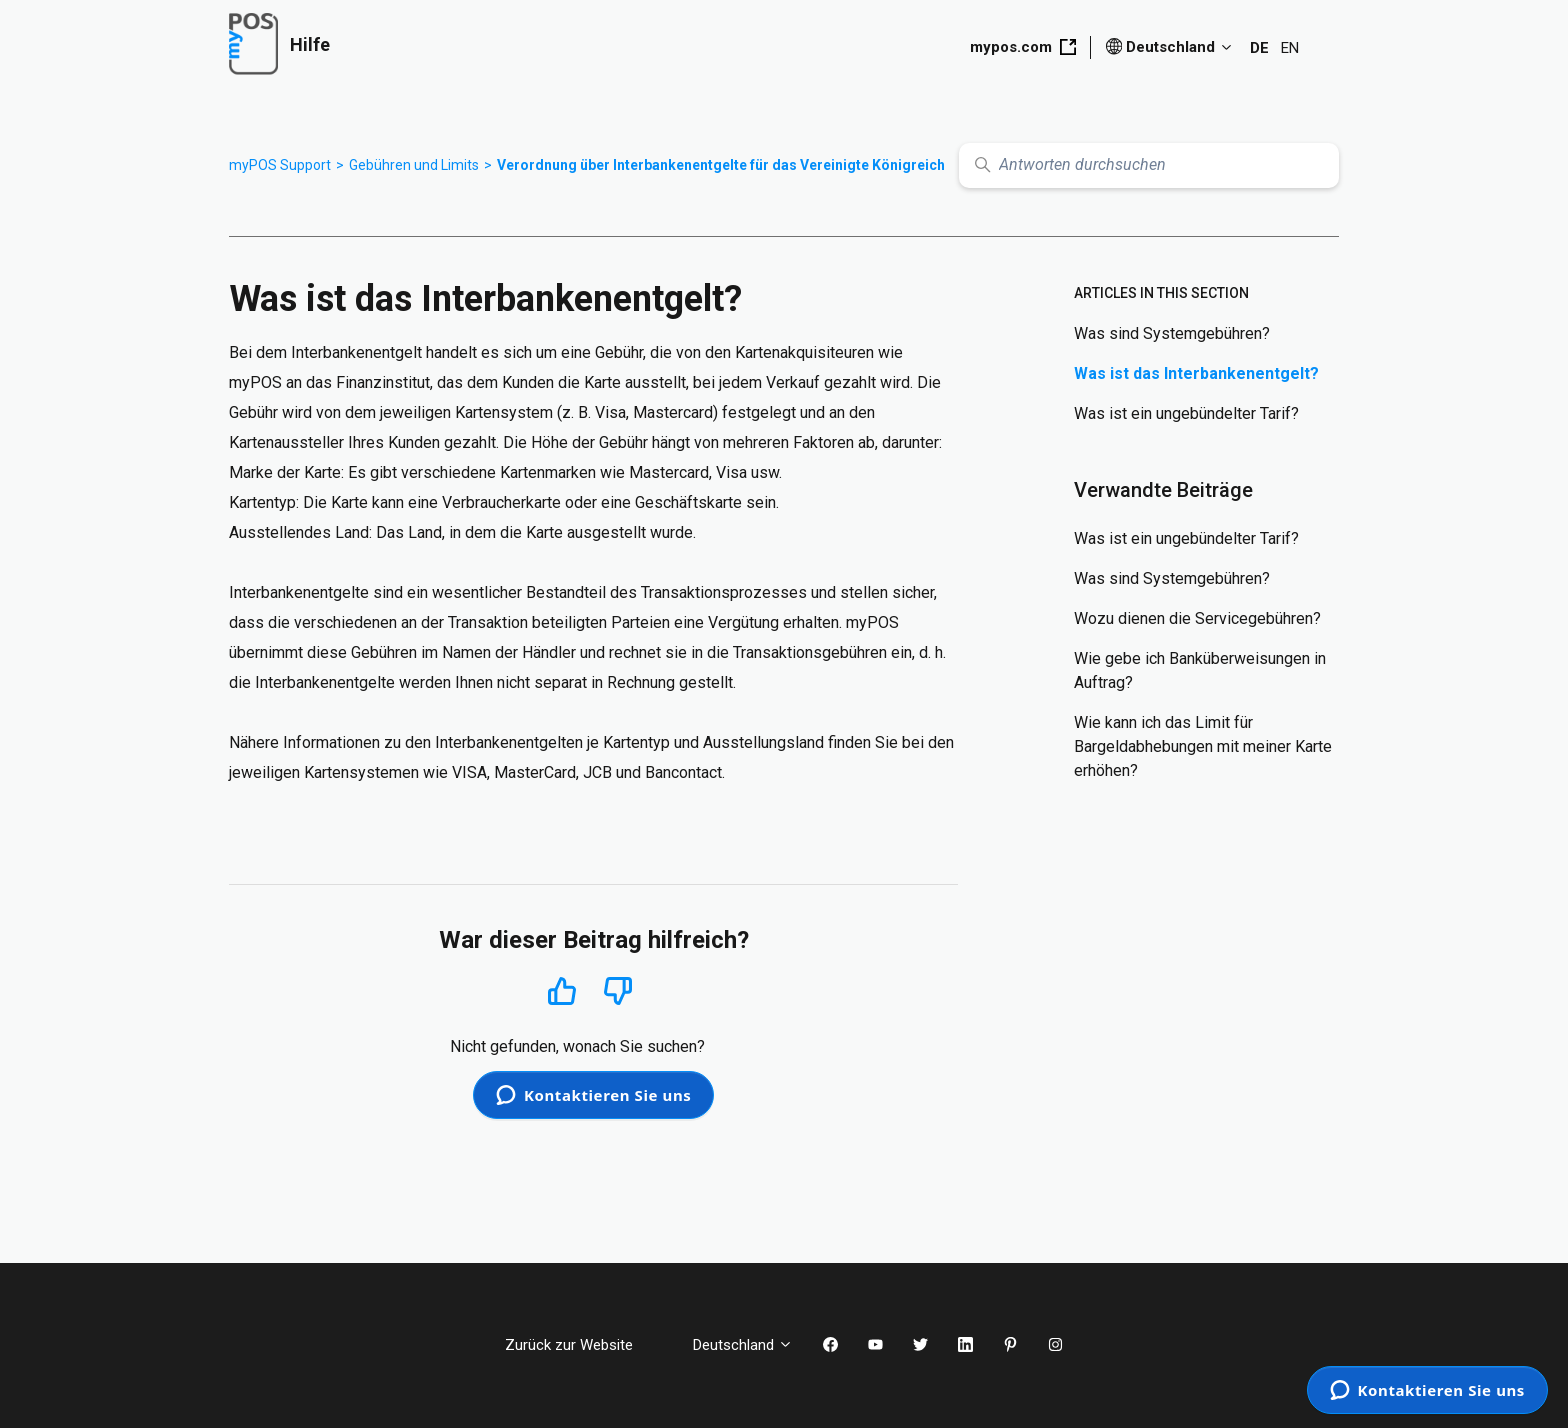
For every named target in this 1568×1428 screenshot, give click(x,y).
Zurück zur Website (584, 1345)
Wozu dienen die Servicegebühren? (1197, 618)
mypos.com (1023, 47)
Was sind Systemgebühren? (1172, 333)
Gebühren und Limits (414, 165)
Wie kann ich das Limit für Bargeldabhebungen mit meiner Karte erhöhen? (1203, 746)
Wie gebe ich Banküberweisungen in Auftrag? (1200, 670)
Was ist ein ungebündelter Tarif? (1186, 413)
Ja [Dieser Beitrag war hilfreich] (562, 990)
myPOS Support (280, 165)
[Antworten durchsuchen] (1149, 165)
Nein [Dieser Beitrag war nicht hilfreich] (618, 991)
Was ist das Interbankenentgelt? (1196, 373)
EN (1290, 48)
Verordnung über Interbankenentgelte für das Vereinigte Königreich (721, 165)
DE (1259, 48)
